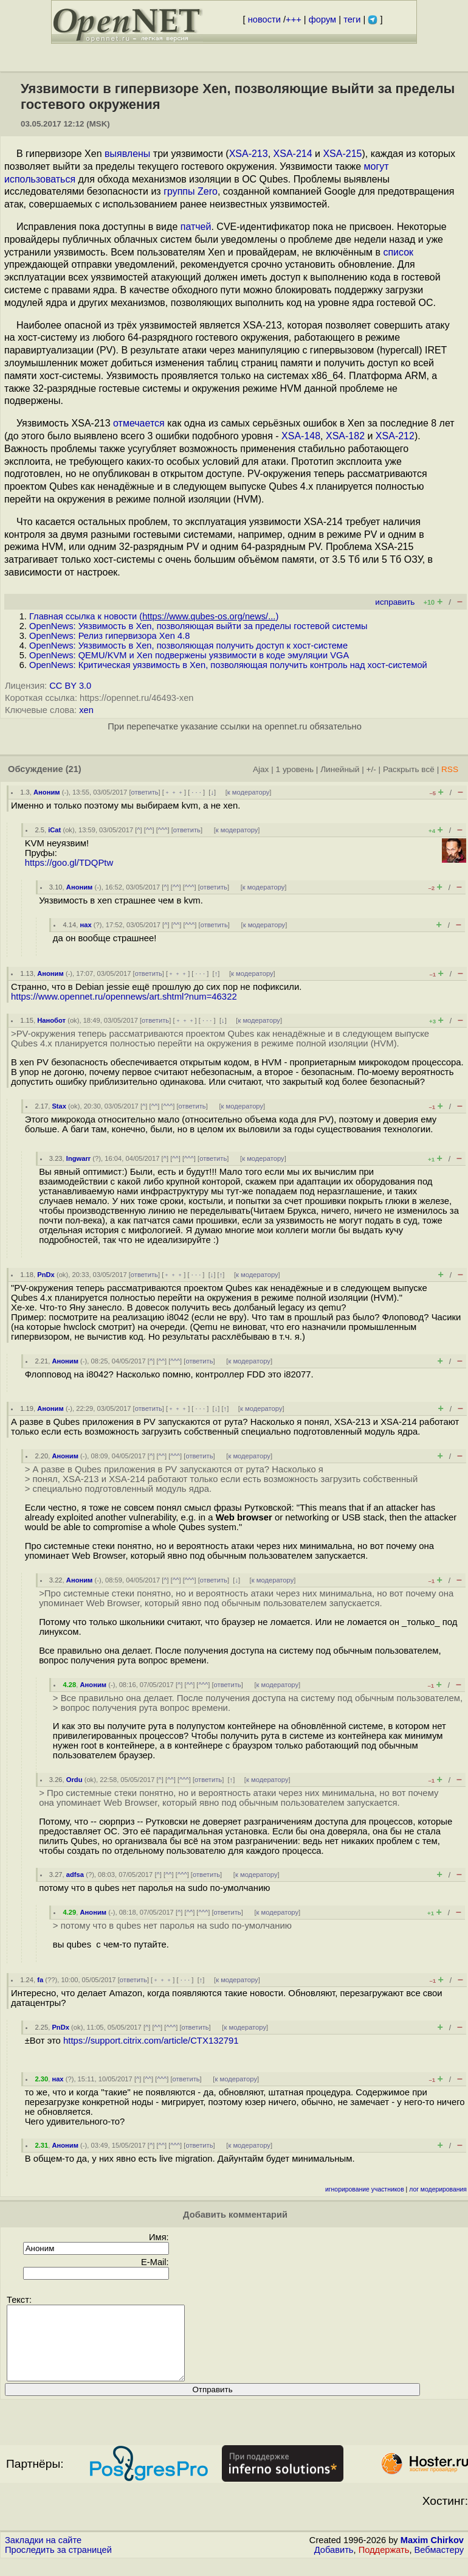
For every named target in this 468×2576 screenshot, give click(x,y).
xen (86, 710)
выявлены (127, 153)
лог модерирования (438, 2189)
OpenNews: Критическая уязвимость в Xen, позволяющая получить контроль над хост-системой (228, 665)
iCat (54, 830)
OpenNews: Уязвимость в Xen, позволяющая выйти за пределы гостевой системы (198, 626)
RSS (449, 769)
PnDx (46, 1274)
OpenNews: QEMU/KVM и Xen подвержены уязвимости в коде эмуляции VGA (189, 655)
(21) (73, 769)
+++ (293, 19)
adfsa (75, 1874)
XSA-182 (345, 436)
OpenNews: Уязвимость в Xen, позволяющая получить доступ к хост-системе (188, 645)
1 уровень (295, 769)
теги (351, 19)
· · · (196, 792)
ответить (145, 792)
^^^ (163, 830)
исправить (395, 602)
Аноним (46, 792)
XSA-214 (293, 153)
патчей (196, 226)
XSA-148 (300, 436)
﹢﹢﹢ (174, 792)
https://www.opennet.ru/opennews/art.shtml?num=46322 (124, 996)
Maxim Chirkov (432, 2555)
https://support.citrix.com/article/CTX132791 (151, 2040)
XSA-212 (395, 436)
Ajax (261, 769)
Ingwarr (78, 1158)
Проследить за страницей (58, 2564)
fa (40, 1979)
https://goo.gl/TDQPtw (69, 863)
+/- (371, 769)
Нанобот (51, 1020)
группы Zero (190, 191)
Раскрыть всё (409, 769)
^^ (149, 830)
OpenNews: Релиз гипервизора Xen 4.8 (109, 636)
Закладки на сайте (43, 2555)
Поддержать (384, 2564)
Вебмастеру (439, 2564)
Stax (59, 1106)
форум (322, 19)
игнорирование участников (364, 2189)
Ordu (74, 1779)
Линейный (339, 769)
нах (86, 924)
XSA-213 (248, 153)
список (398, 252)
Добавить (334, 2564)
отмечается (139, 423)
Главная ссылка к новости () (153, 616)
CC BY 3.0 (70, 686)
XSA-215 (342, 153)
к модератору (248, 792)
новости (264, 19)
